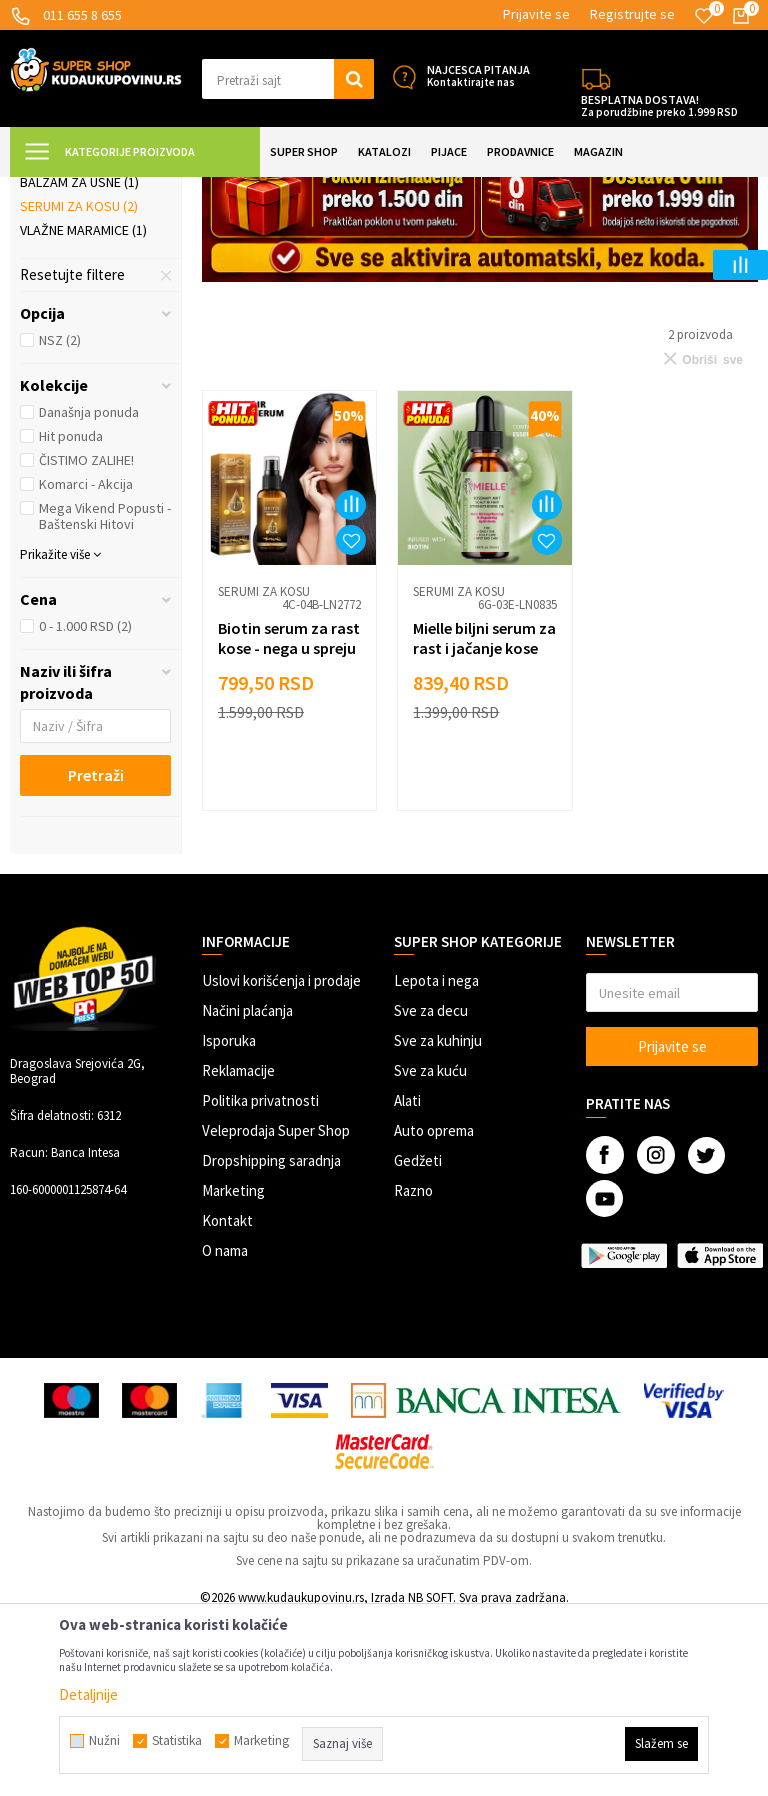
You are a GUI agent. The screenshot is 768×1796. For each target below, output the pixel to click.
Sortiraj (644, 239)
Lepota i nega (436, 1157)
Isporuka (229, 1217)
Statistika (177, 1741)
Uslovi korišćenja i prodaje (281, 1157)
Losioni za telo (79, 289)
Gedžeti (418, 1337)
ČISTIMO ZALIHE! (86, 637)
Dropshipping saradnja (271, 1337)
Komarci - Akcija (86, 661)
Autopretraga (559, 239)
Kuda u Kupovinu (56, 189)
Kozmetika (320, 189)
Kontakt (227, 1397)
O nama (225, 1427)
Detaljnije (88, 1694)
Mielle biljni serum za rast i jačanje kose (471, 821)
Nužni (104, 1741)
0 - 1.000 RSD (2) (85, 803)
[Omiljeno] (704, 16)
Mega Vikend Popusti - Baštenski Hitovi (105, 693)
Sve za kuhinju (438, 1217)
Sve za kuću (430, 1247)
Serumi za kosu (79, 383)
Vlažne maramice (83, 407)
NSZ (60, 517)
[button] (288, 79)
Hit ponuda (71, 613)
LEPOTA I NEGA (235, 189)
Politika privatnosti (260, 1277)
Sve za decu (431, 1187)
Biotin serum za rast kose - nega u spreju (280, 821)
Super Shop (148, 189)
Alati (407, 1277)
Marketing (233, 1367)
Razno (413, 1367)
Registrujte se (632, 14)
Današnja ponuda (89, 589)
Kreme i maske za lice (88, 324)
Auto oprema (434, 1307)
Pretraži (96, 952)
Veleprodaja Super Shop (276, 1307)
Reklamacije (238, 1247)
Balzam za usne (79, 359)
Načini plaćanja (247, 1187)
